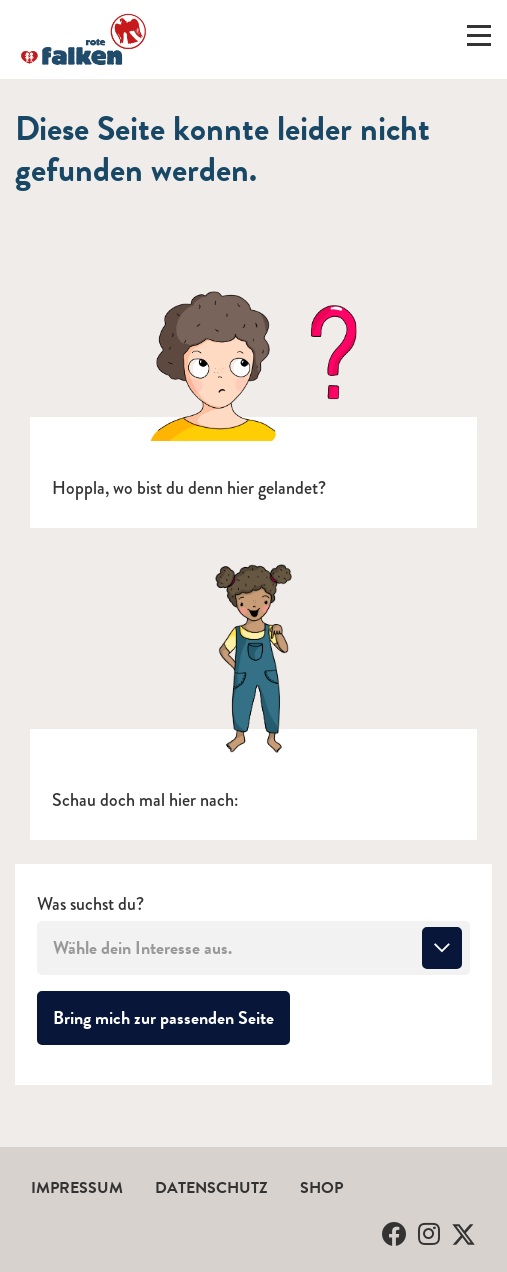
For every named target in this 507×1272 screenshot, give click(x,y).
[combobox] (253, 948)
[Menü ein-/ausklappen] (479, 40)
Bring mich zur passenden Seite (171, 1017)
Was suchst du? (90, 904)
